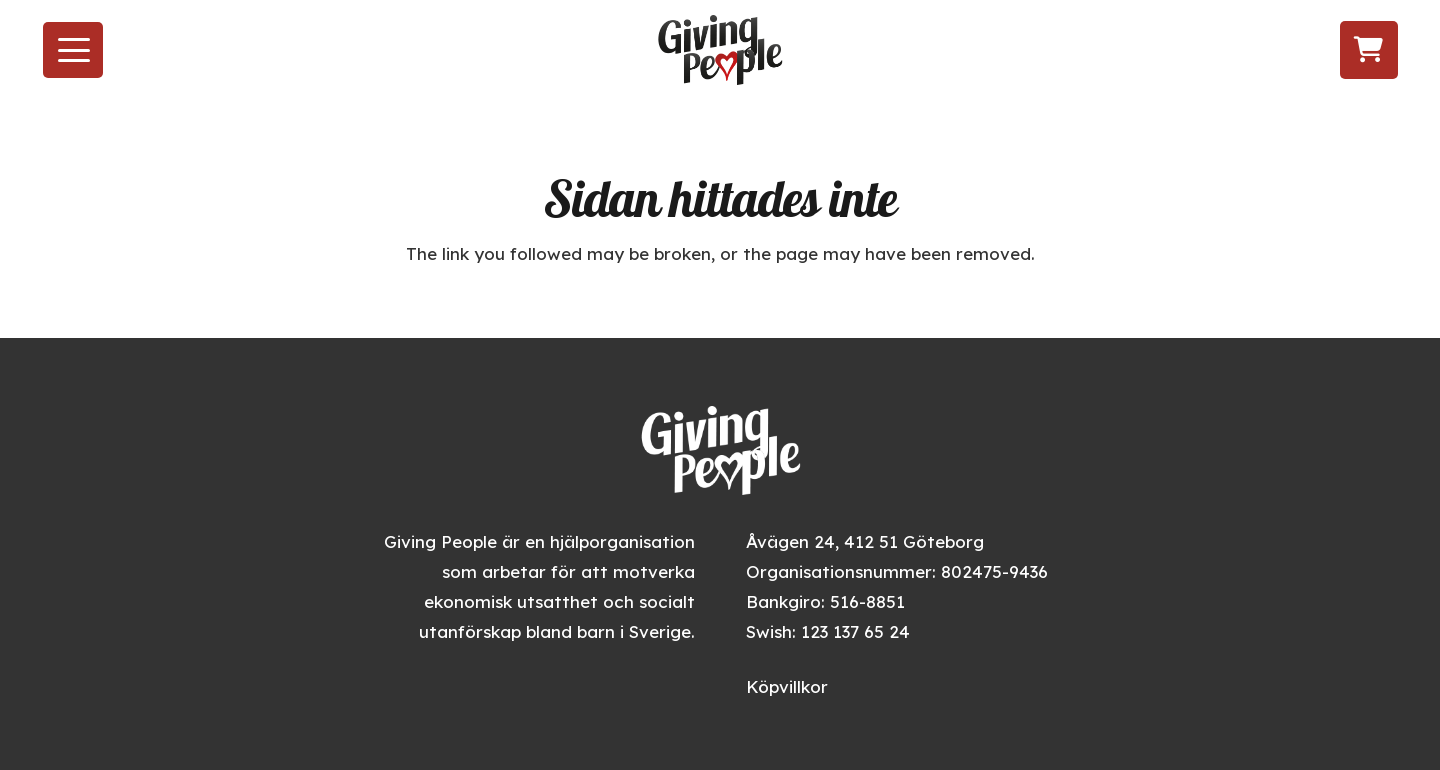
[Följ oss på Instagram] (1247, 50)
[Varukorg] (1368, 49)
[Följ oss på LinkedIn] (1323, 50)
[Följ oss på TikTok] (1285, 50)
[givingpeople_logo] (720, 50)
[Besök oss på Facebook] (1212, 50)
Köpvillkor (787, 686)
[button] (73, 50)
